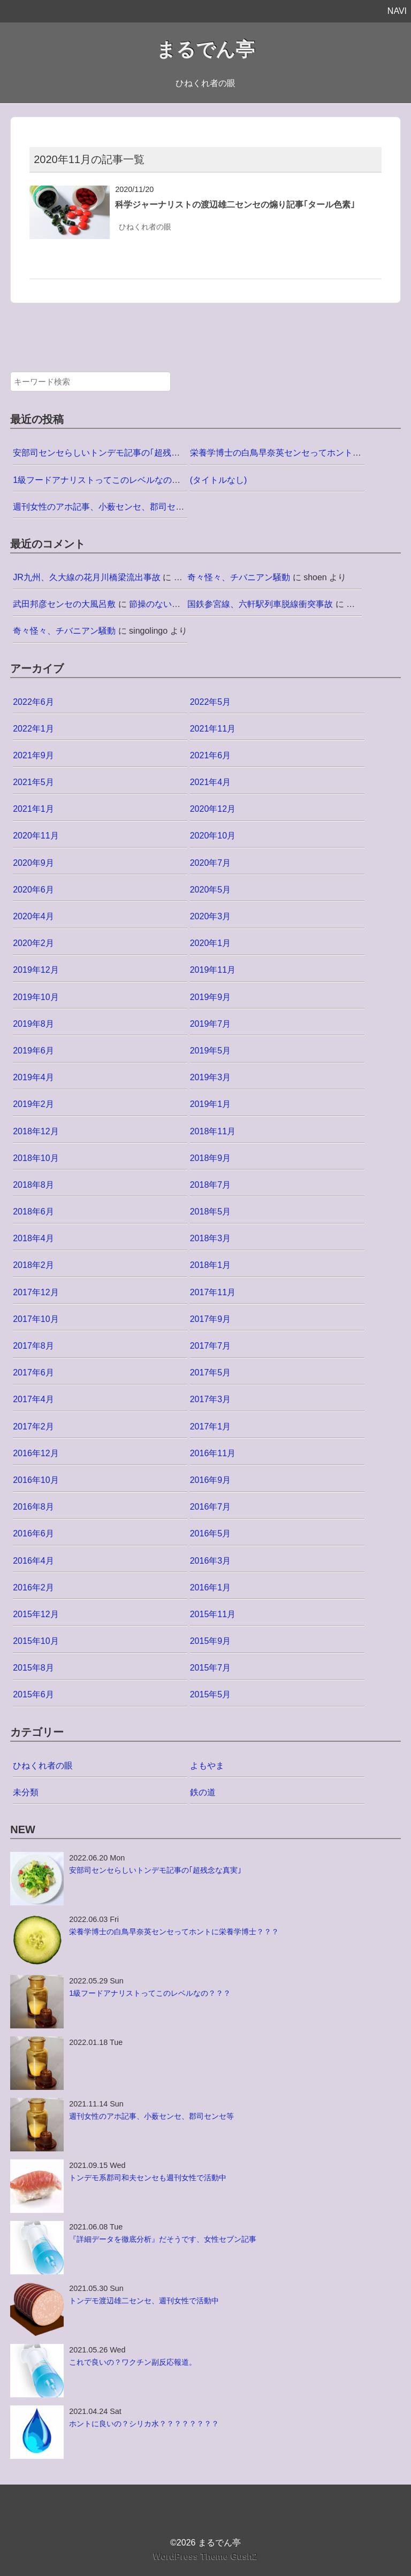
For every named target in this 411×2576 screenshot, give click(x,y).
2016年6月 (33, 1533)
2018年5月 (210, 1211)
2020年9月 (33, 862)
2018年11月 (212, 1131)
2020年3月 (210, 916)
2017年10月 (35, 1319)
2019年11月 (212, 969)
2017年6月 (33, 1372)
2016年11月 (212, 1453)
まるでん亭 (205, 49)
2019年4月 (33, 1077)
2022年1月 (33, 728)
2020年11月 (35, 835)
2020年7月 (210, 862)
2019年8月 (33, 1023)
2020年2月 (33, 943)
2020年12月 (212, 808)
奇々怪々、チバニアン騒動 (238, 577)
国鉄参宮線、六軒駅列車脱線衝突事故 (260, 604)
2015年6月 (33, 1694)
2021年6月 (210, 755)
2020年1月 (210, 943)
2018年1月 (210, 1265)
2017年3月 (210, 1399)
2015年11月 (212, 1614)
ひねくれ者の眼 (145, 226)
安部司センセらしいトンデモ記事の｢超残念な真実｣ (111, 452)
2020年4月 (33, 916)
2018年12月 (35, 1131)
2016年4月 (33, 1560)
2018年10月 (35, 1158)
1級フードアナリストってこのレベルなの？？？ (105, 480)
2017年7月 (210, 1345)
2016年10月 (35, 1480)
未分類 (26, 1792)
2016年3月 (210, 1560)
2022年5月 (210, 701)
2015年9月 (210, 1640)
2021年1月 (33, 808)
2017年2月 (33, 1426)
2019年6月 (33, 1050)
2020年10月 (212, 835)
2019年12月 (35, 969)
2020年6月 (33, 889)
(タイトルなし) (218, 480)
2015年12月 (35, 1614)
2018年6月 (33, 1211)
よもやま (207, 1765)
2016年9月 (210, 1480)
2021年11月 (212, 728)
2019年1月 (210, 1104)
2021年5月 (33, 782)
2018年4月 (33, 1238)
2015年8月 (33, 1667)
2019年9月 (210, 997)
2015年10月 (35, 1640)
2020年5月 (210, 889)
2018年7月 (210, 1184)
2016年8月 (33, 1506)
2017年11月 (212, 1292)
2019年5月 (210, 1050)
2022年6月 (33, 701)
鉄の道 (203, 1792)
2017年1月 (210, 1426)
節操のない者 (154, 604)
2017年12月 (35, 1292)
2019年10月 (35, 997)
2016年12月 (35, 1453)
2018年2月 (33, 1265)
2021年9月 (33, 755)
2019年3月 (210, 1077)
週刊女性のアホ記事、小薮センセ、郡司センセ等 (107, 506)
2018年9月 (210, 1158)
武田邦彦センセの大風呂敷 (64, 604)
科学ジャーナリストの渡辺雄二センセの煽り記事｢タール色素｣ (235, 204)
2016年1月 (210, 1587)
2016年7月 (210, 1506)
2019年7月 (210, 1023)
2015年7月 (210, 1667)
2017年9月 (210, 1319)
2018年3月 (210, 1238)
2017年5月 (210, 1372)
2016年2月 (33, 1587)
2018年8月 (33, 1184)
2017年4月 (33, 1399)
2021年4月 (210, 782)
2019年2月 (33, 1104)
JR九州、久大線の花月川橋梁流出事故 (87, 577)
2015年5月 (210, 1694)
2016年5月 (210, 1533)
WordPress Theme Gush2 (205, 2556)
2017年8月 (33, 1345)
